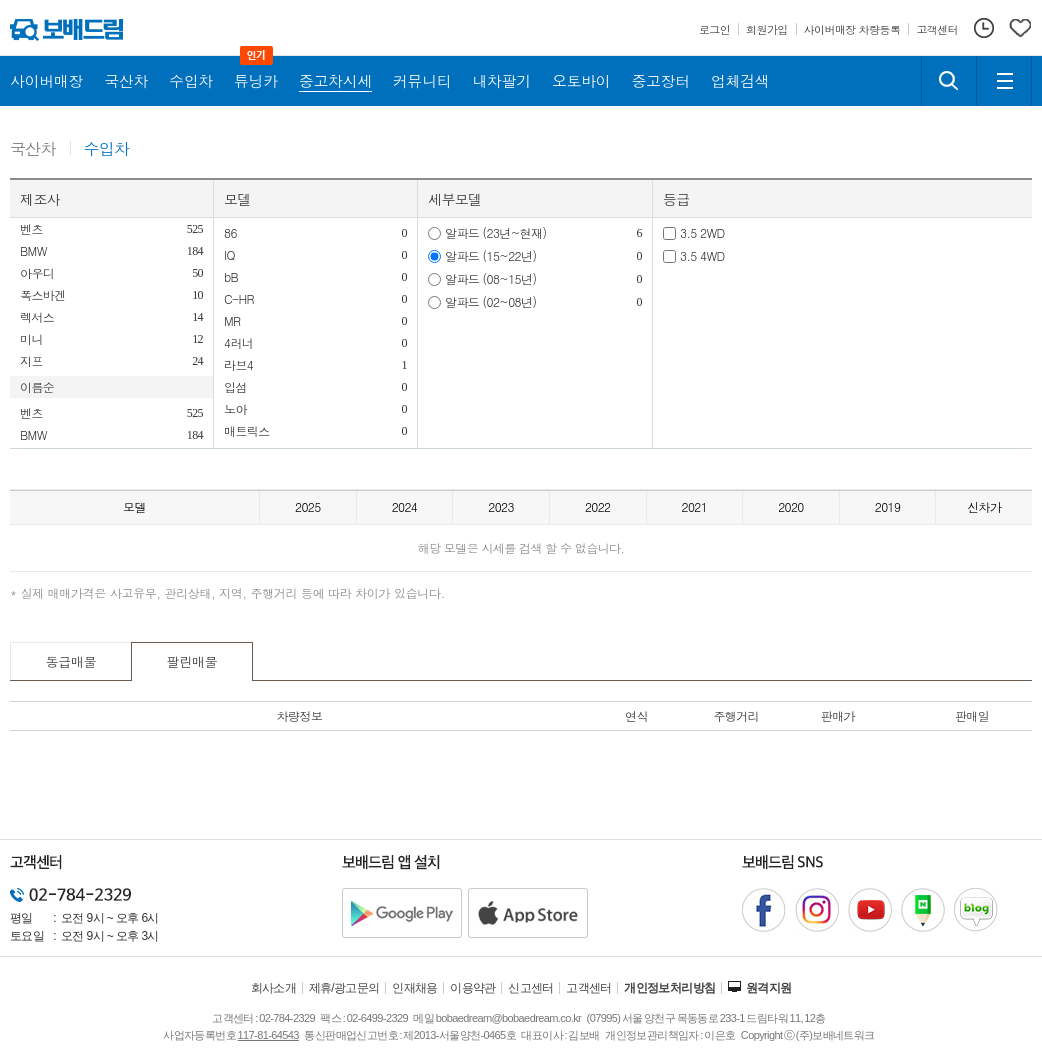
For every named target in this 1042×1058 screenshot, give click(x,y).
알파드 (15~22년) (490, 255)
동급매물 (71, 661)
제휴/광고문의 (344, 988)
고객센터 (589, 988)
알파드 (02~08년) (490, 301)
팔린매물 (192, 661)
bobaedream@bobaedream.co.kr (508, 1018)
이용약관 (473, 988)
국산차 (33, 149)
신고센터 (531, 988)
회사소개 (274, 988)
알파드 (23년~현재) (495, 232)
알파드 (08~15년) (490, 278)
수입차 (107, 149)
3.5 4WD (702, 255)
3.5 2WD (702, 232)
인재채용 (415, 988)
